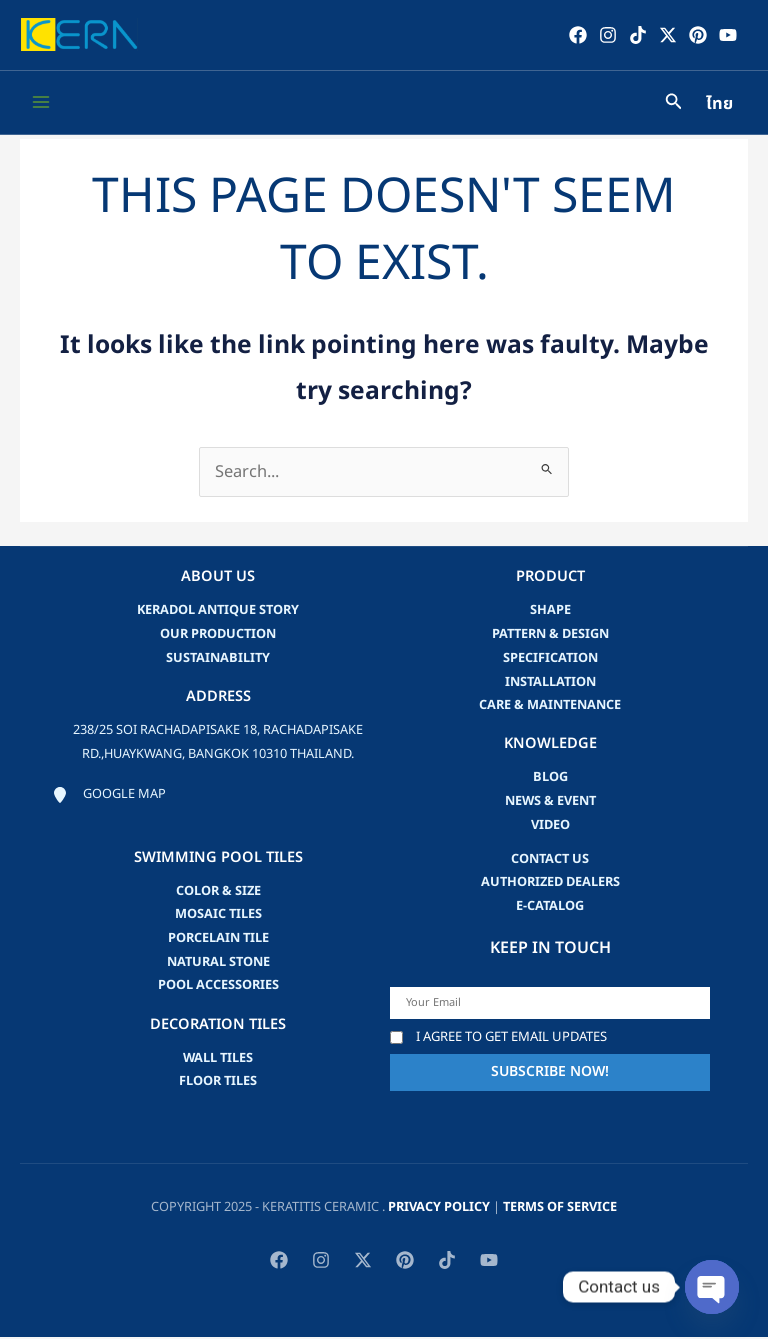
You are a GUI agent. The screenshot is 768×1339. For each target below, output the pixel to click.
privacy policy (439, 1209)
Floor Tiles (218, 1083)
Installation (550, 683)
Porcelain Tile (218, 939)
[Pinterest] (697, 35)
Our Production (218, 635)
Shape (550, 612)
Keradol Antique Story (218, 612)
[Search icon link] (674, 105)
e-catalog (550, 907)
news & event (550, 802)
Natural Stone (218, 963)
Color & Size (218, 892)
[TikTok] (637, 35)
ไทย (719, 106)
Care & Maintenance (550, 707)
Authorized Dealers (550, 884)
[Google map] (109, 796)
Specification (550, 659)
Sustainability (218, 659)
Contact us (550, 860)
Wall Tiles (218, 1059)
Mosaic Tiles (218, 916)
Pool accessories (218, 987)
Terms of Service (560, 1209)
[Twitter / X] (667, 35)
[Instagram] (607, 35)
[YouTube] (727, 35)
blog (550, 779)
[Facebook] (577, 35)
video (550, 826)
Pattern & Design (550, 635)
